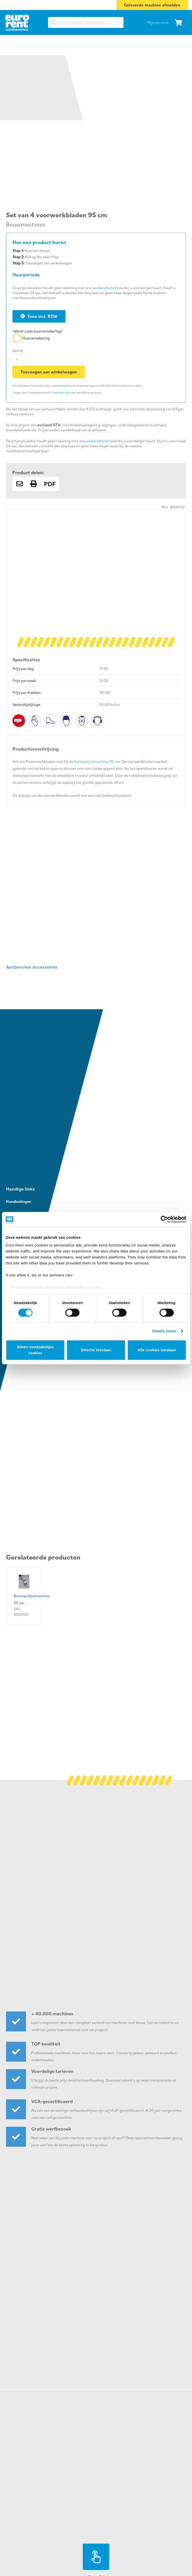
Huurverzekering (36, 338)
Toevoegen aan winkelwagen (48, 372)
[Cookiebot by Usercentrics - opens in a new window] (164, 1219)
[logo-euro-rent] (17, 22)
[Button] (19, 484)
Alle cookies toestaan (157, 1350)
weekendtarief (104, 287)
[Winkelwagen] (178, 22)
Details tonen (164, 1331)
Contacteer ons (60, 392)
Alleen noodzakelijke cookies (35, 1350)
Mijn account (158, 22)
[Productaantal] (21, 360)
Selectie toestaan (96, 1350)
